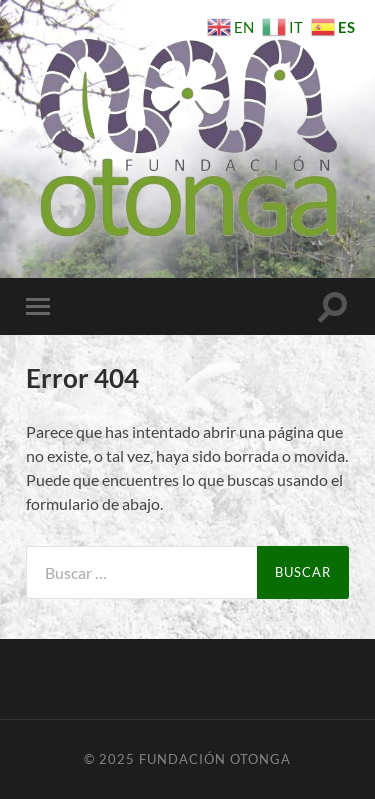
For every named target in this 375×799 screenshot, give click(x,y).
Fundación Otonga (215, 759)
